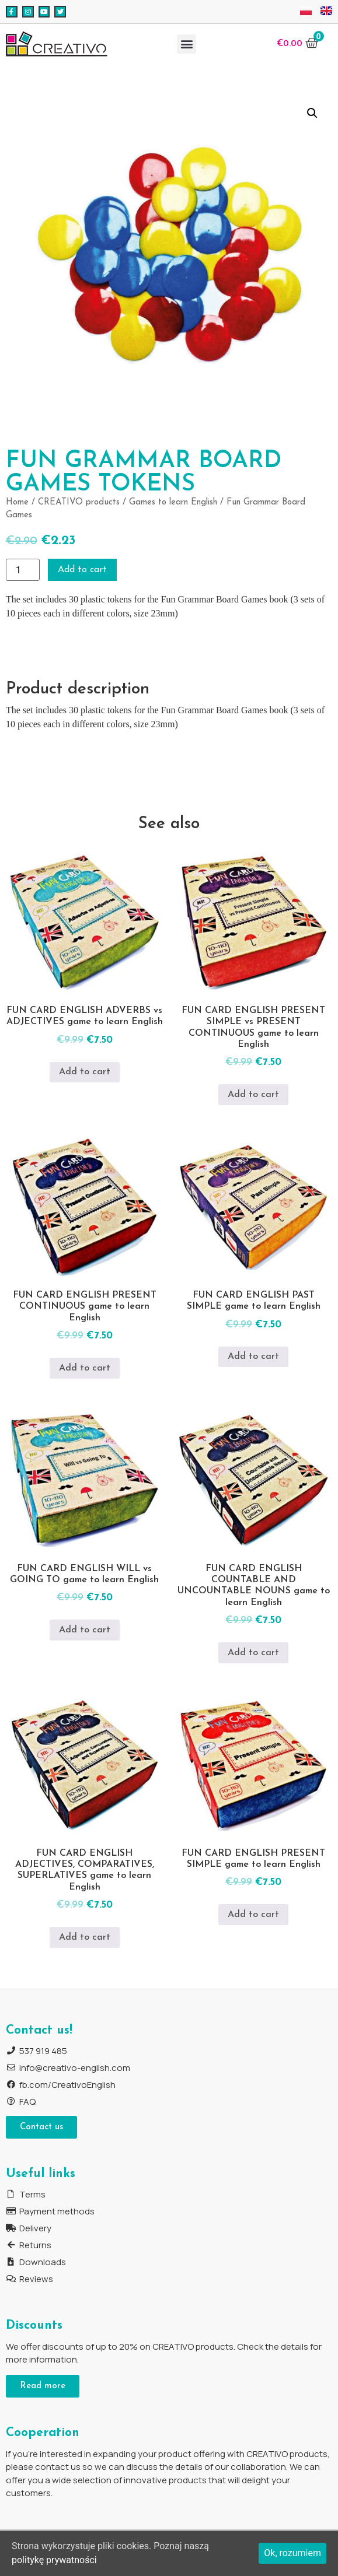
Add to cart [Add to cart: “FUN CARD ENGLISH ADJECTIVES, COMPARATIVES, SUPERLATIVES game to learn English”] (84, 1937)
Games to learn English (173, 502)
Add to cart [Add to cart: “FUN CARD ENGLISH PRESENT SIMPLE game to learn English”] (253, 1914)
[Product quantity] (23, 570)
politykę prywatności (54, 2560)
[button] (186, 44)
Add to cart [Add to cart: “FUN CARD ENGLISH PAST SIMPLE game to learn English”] (253, 1356)
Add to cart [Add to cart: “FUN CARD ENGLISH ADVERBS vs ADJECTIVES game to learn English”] (84, 1072)
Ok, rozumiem (292, 2553)
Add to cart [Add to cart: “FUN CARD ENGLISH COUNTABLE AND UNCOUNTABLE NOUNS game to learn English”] (253, 1652)
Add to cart (82, 569)
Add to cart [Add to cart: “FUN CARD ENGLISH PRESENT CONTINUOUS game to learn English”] (84, 1368)
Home (17, 502)
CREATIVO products (79, 502)
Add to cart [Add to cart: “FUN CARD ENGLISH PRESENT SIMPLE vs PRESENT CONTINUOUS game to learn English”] (253, 1094)
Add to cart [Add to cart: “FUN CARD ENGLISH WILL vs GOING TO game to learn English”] (84, 1630)
